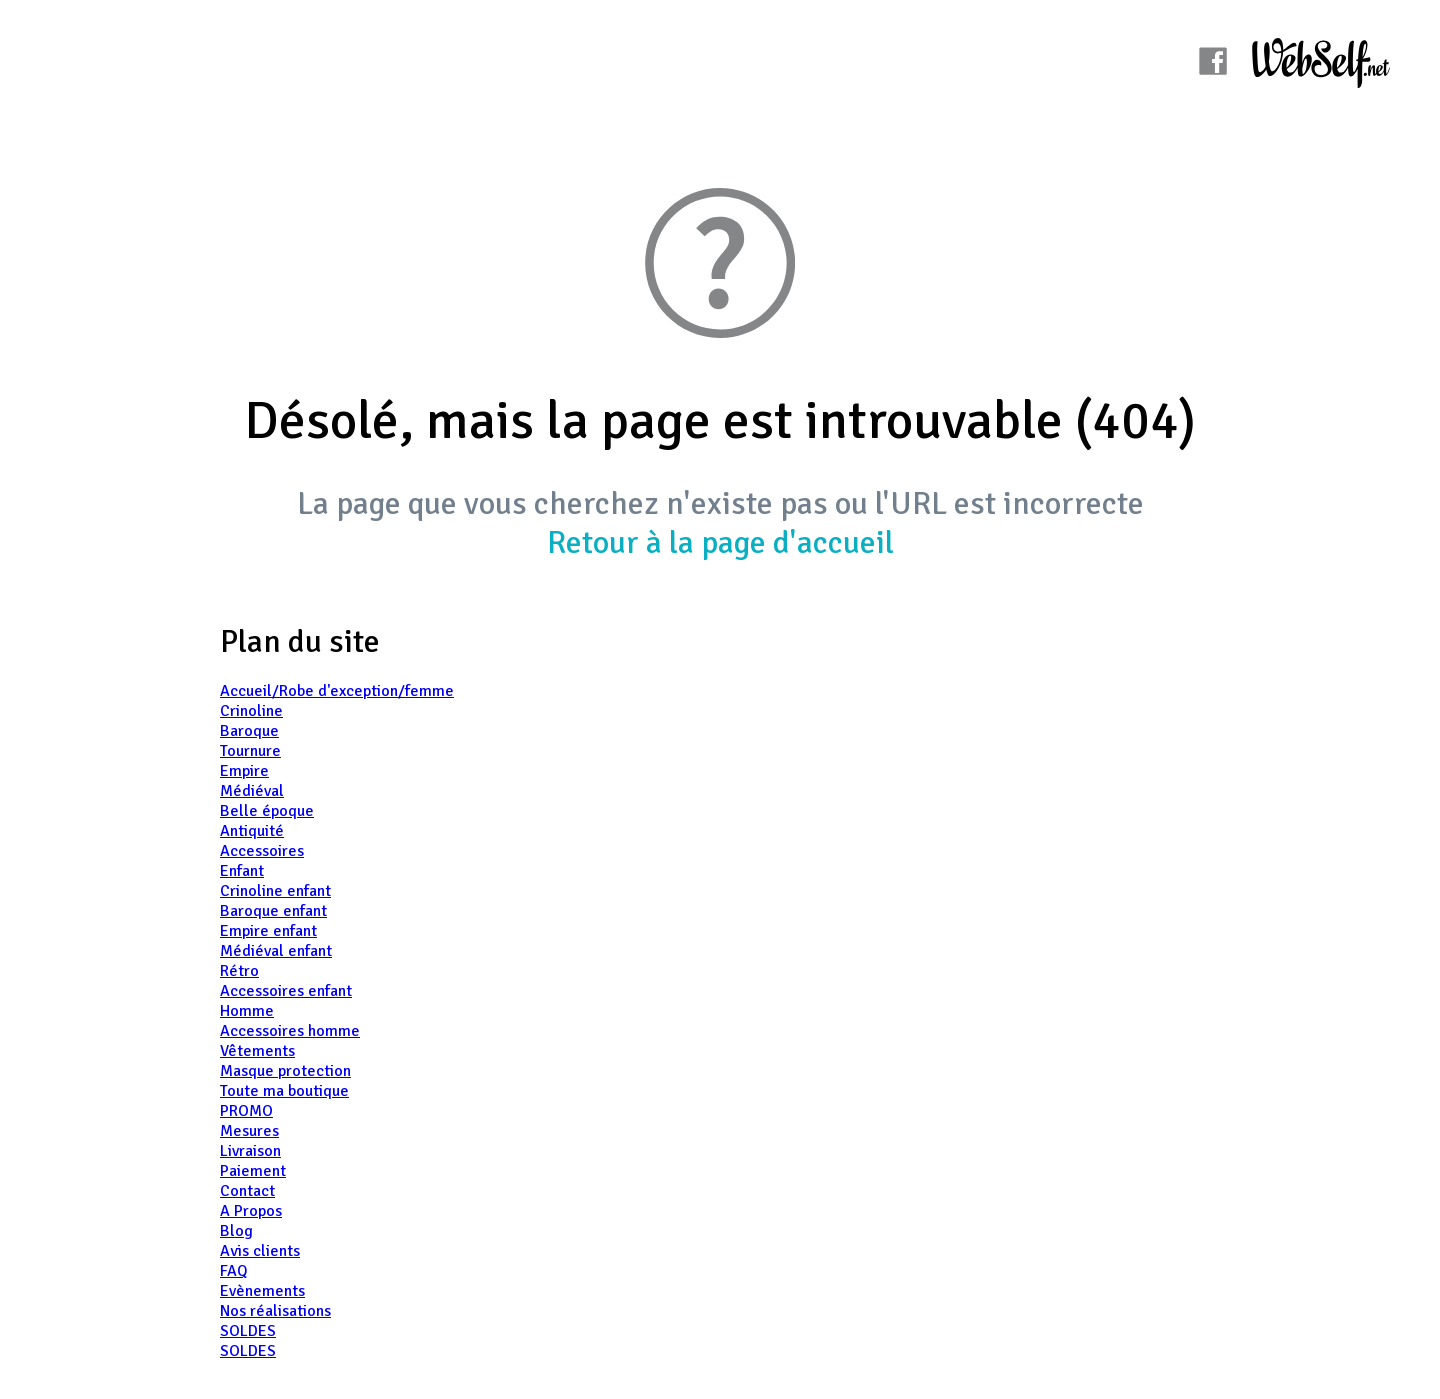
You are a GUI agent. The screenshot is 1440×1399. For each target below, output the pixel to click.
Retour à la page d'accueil (720, 542)
